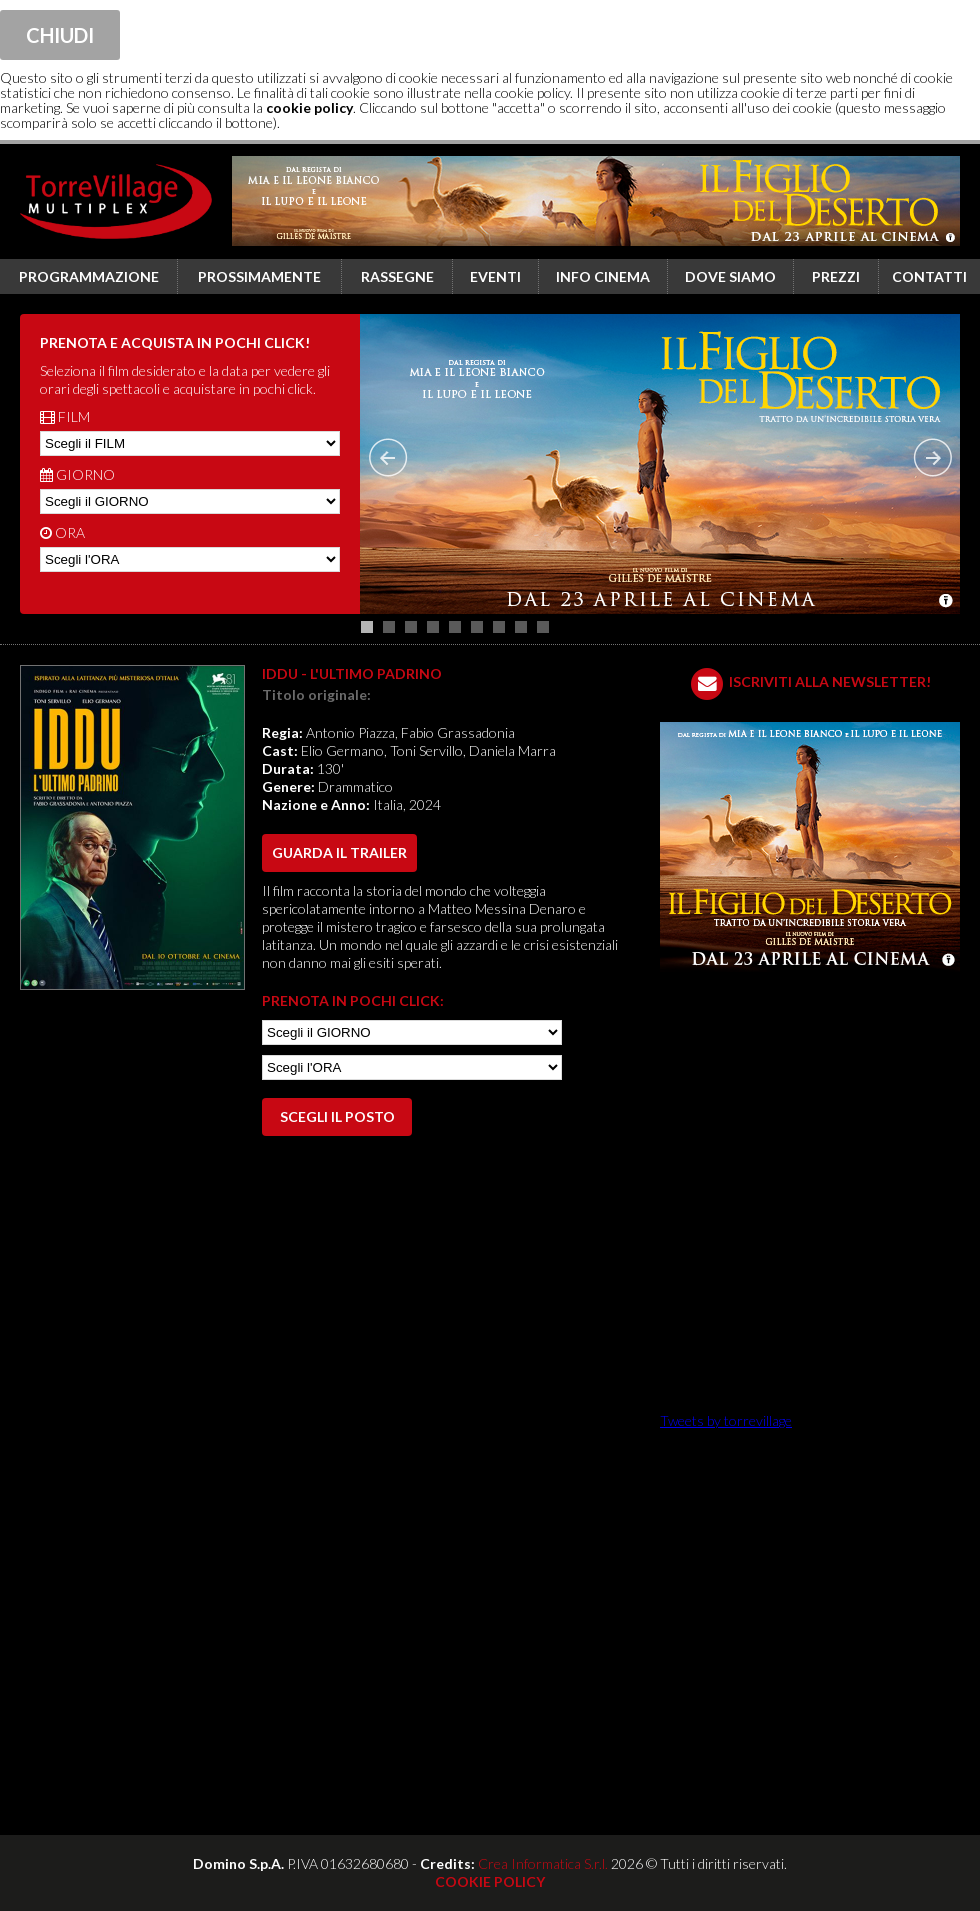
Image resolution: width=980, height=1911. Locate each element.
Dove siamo (730, 276)
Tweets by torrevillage (726, 1420)
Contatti (929, 276)
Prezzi (836, 276)
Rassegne (397, 276)
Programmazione (89, 276)
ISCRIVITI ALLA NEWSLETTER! (830, 681)
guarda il (339, 852)
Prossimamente (259, 276)
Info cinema (603, 276)
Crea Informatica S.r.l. (543, 1863)
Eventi (495, 276)
